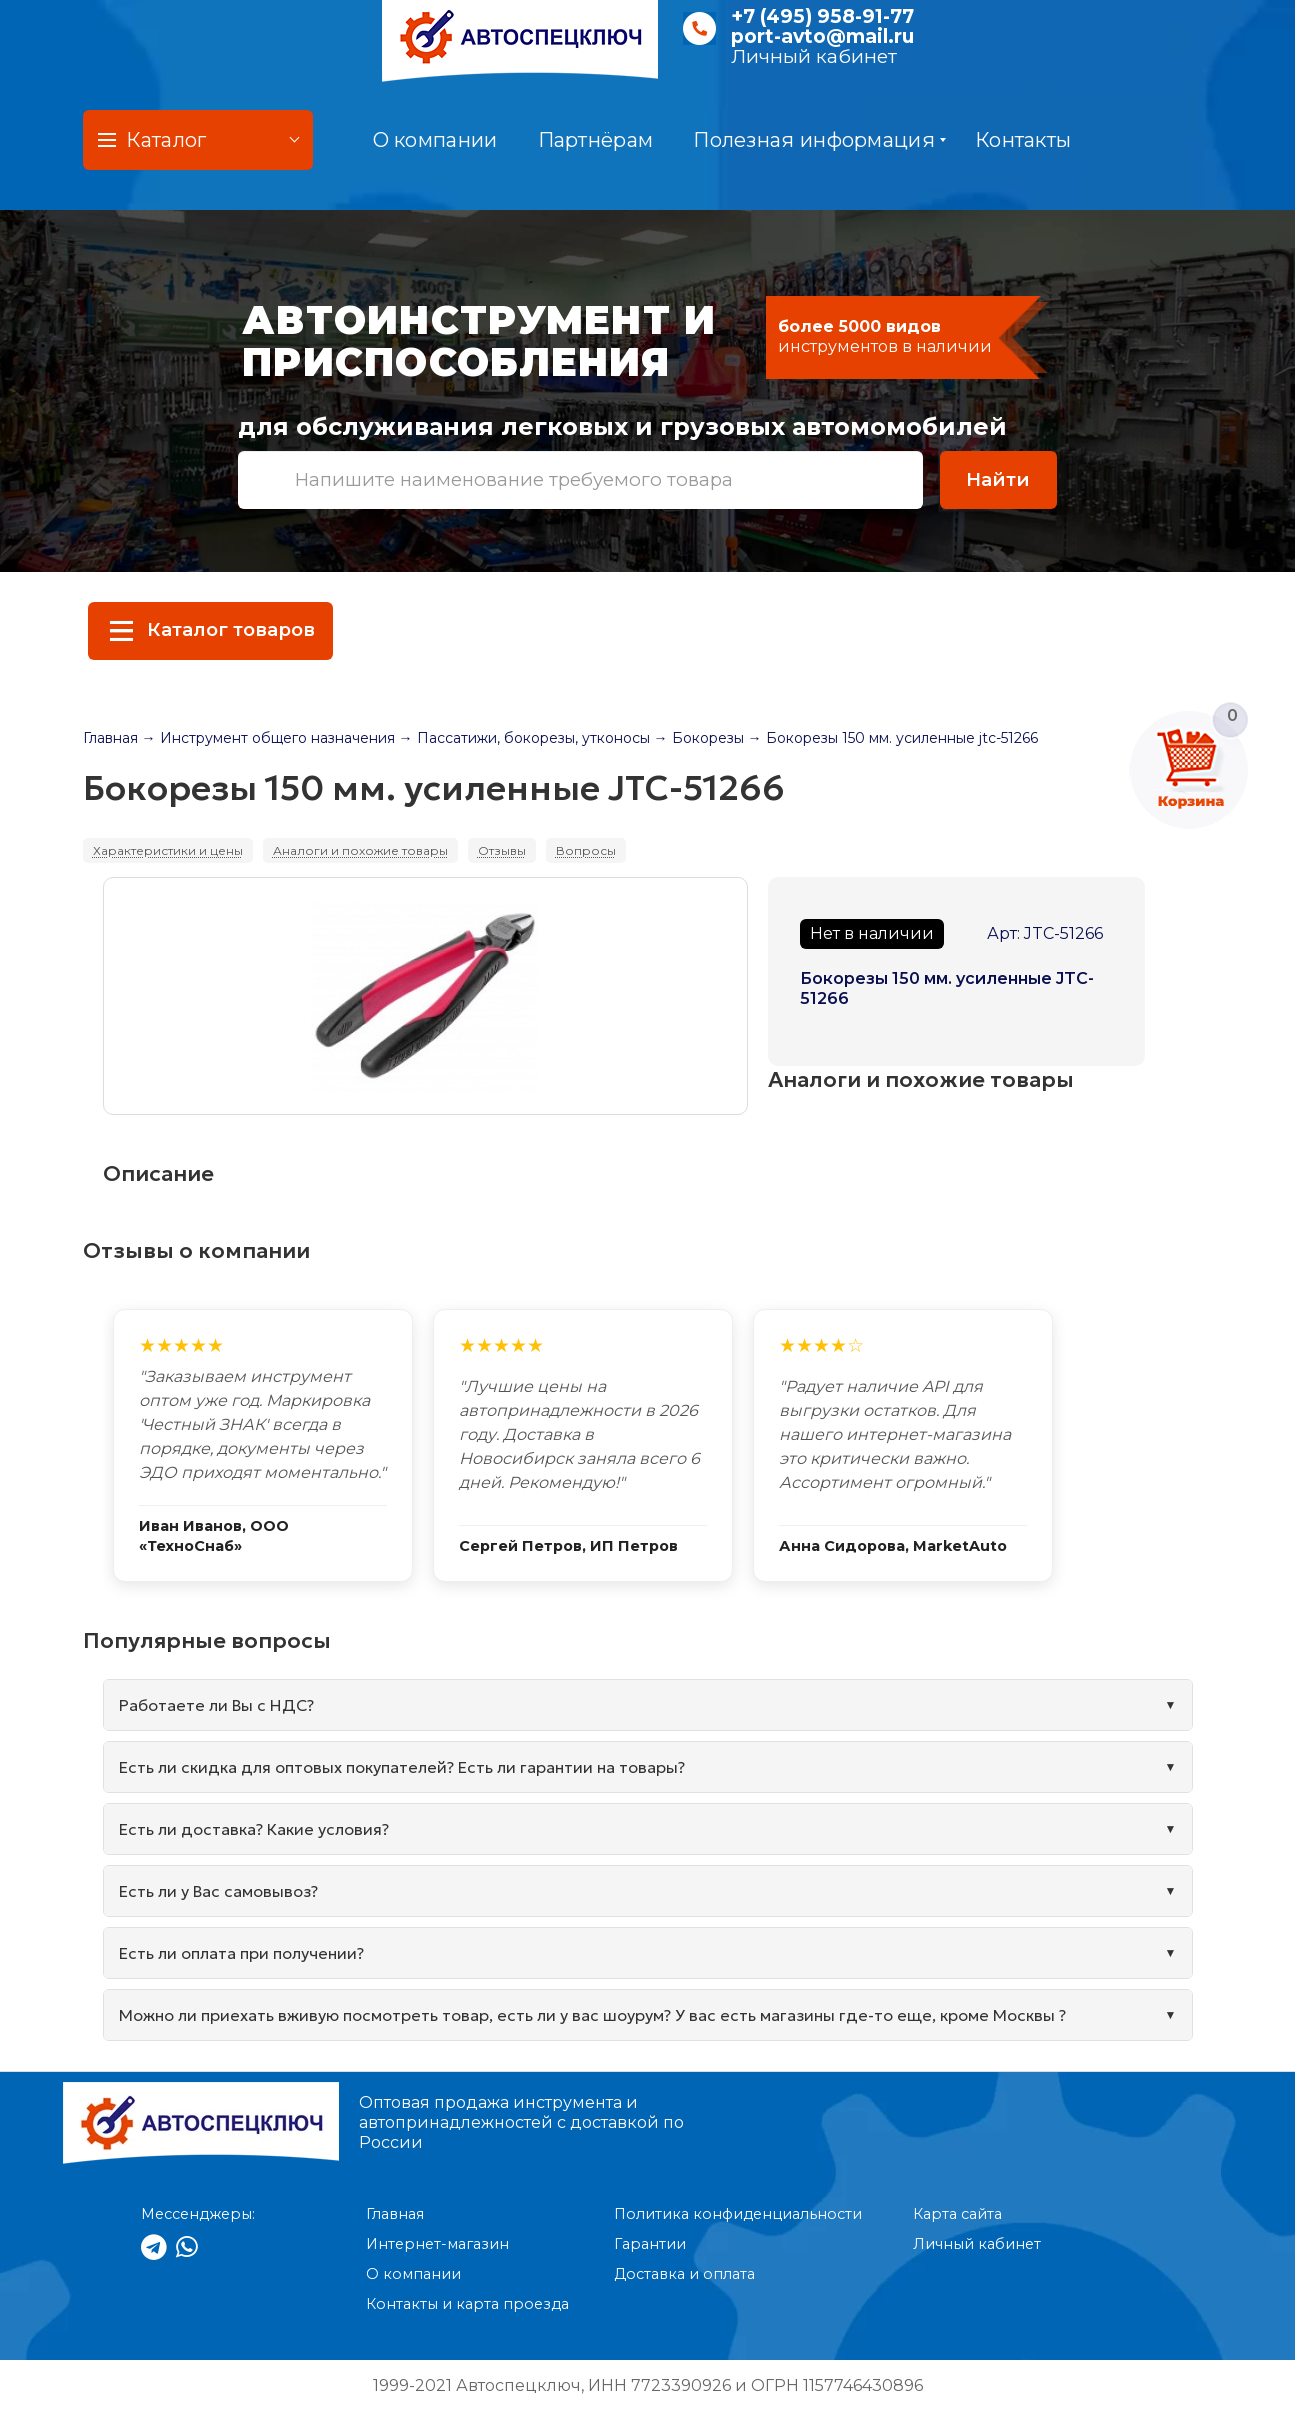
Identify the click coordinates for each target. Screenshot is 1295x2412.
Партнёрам (596, 140)
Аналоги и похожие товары (360, 850)
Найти (998, 479)
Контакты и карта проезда (467, 2304)
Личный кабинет (814, 56)
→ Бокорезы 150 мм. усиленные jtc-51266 (893, 738)
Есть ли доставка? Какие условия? (254, 1829)
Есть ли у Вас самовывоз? (218, 1891)
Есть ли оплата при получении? (241, 1953)
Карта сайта (957, 2214)
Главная (110, 738)
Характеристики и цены (168, 850)
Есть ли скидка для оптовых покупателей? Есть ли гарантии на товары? (402, 1767)
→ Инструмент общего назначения (268, 738)
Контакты (1023, 140)
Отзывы (502, 850)
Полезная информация (819, 140)
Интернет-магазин (437, 2244)
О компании (435, 140)
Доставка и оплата (684, 2274)
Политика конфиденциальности (738, 2214)
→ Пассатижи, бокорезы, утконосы (524, 738)
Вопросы (586, 850)
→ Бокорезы (699, 738)
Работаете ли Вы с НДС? (216, 1705)
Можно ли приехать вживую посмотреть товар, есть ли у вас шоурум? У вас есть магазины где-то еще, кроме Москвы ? (592, 2015)
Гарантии (650, 2244)
